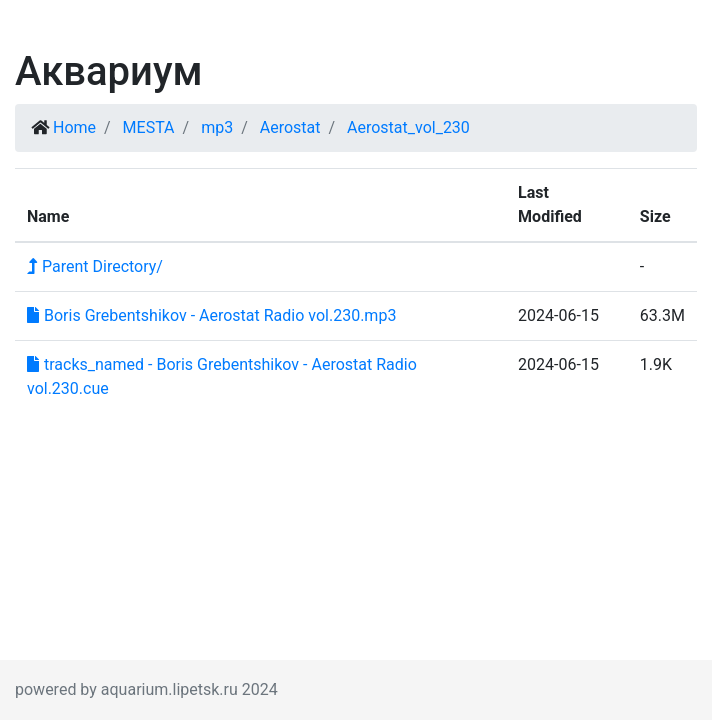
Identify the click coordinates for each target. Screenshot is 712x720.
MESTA (149, 127)
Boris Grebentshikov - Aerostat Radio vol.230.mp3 (211, 315)
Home (74, 127)
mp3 (217, 127)
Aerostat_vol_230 (408, 127)
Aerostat (290, 127)
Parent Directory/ (95, 266)
